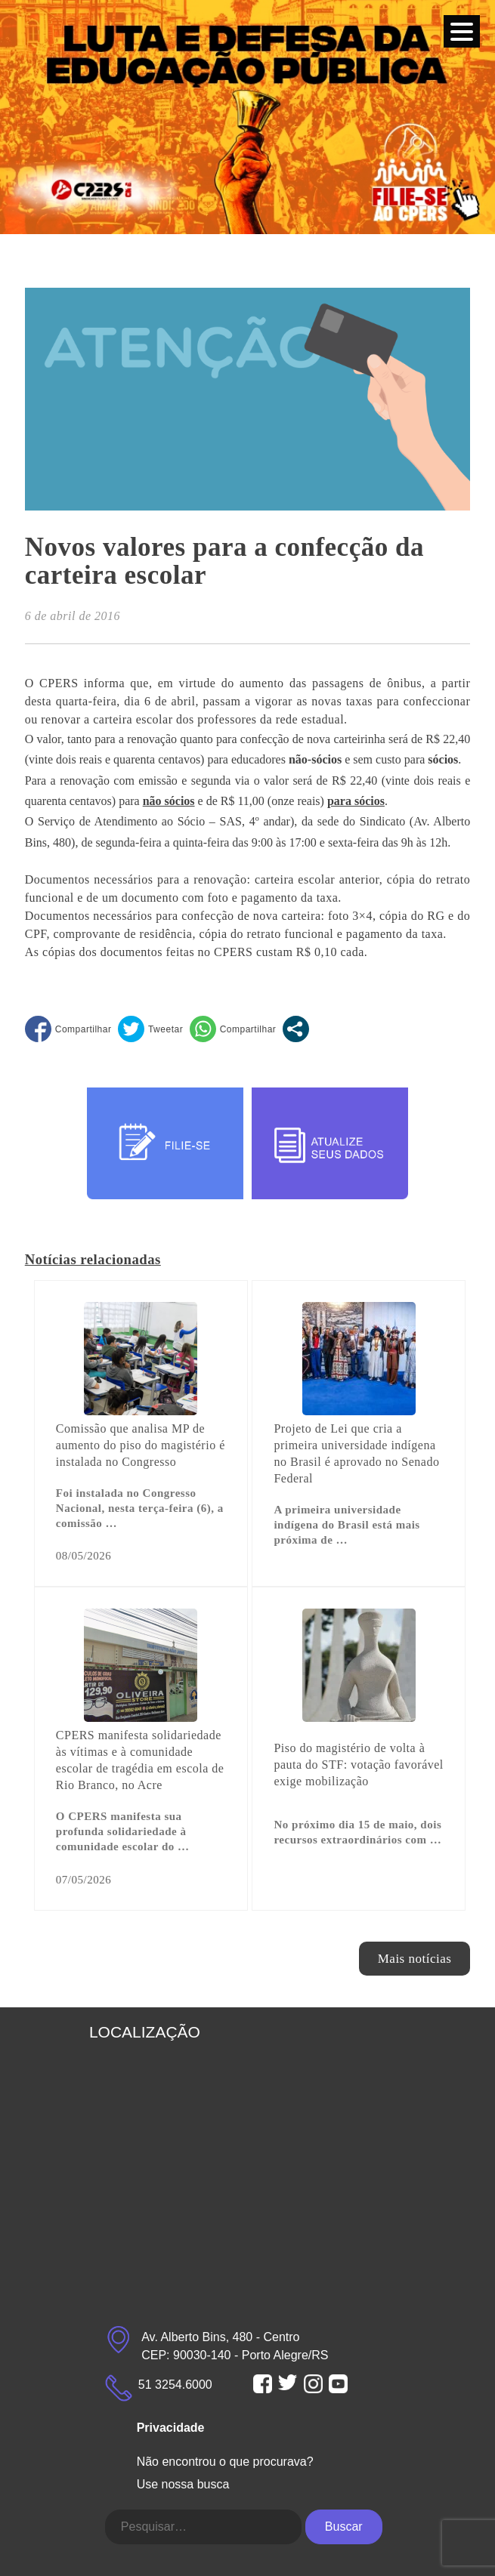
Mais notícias (415, 1958)
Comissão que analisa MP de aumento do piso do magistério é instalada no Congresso (140, 1445)
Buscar (344, 2526)
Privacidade (171, 2427)
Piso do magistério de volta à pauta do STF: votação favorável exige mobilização (358, 1764)
